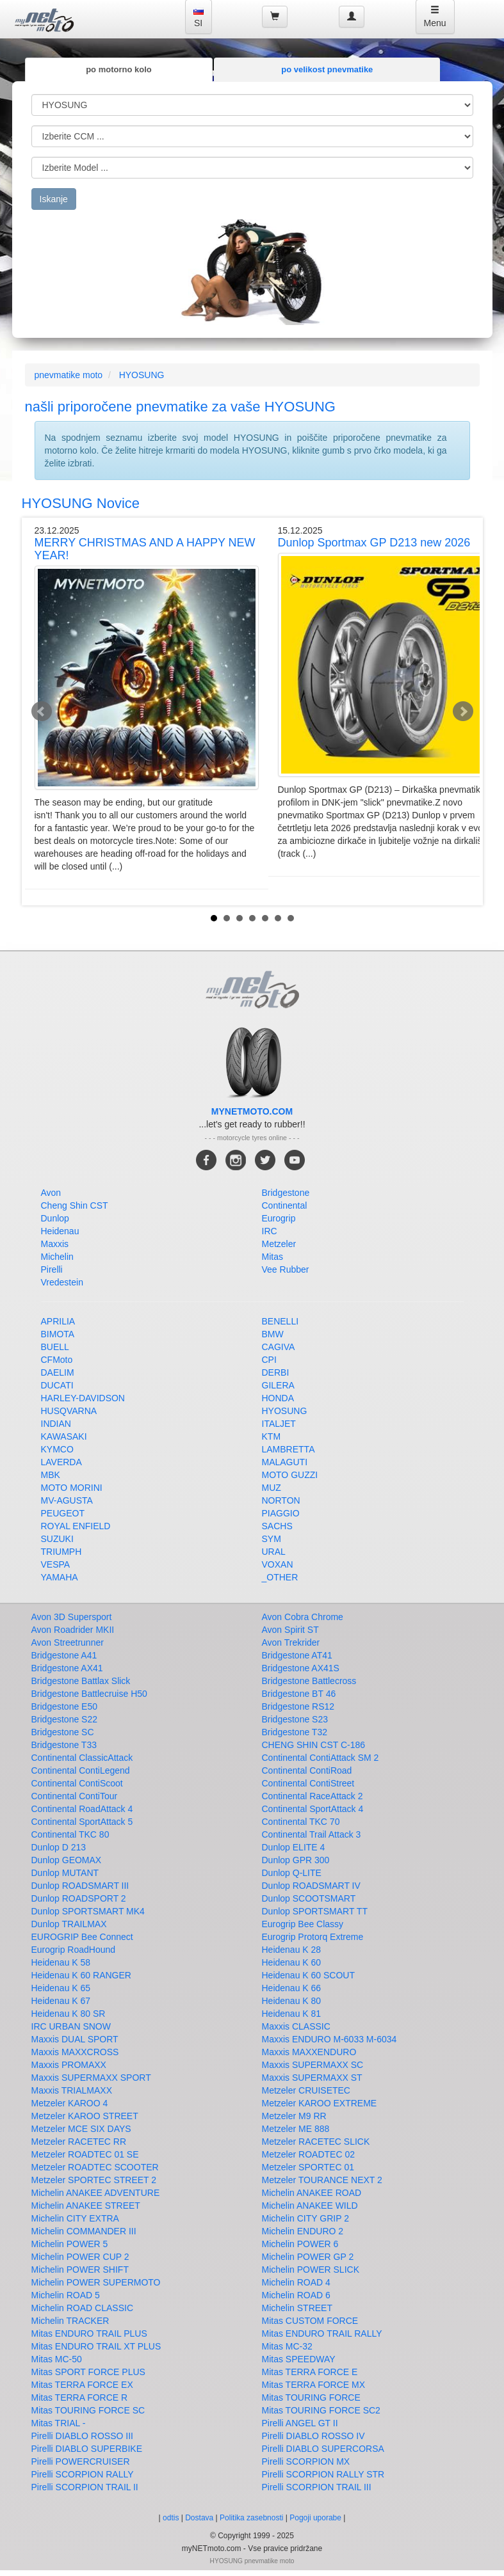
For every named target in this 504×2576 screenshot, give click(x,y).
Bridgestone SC (62, 1732)
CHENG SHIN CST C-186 (314, 1745)
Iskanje (54, 199)
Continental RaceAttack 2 (312, 1796)
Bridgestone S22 (64, 1719)
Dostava (199, 2517)
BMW (273, 1334)
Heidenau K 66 (291, 1988)
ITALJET (279, 1424)
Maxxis (55, 1244)
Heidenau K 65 (61, 1988)
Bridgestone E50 (64, 1706)
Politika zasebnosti (251, 2517)
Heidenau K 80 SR (68, 2013)
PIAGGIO (281, 1513)
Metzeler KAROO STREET (84, 2116)
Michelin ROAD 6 (296, 2295)
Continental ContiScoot (77, 1783)
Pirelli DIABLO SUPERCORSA (323, 2449)
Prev (41, 711)
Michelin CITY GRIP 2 (305, 2218)
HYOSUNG (142, 375)
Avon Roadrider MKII (73, 1630)
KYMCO (57, 1449)
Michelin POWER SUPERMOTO (96, 2282)
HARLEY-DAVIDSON (83, 1398)
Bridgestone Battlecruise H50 (89, 1694)
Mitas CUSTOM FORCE (310, 2321)
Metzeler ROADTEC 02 (308, 2154)
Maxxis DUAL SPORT (74, 2039)
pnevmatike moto (69, 375)
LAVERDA (61, 1462)
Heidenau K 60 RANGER (81, 1975)
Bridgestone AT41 (297, 1655)
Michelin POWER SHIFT (80, 2269)
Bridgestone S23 (295, 1719)
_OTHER (280, 1577)
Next (463, 711)
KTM (271, 1436)
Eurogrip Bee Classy (303, 1924)
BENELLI (280, 1321)
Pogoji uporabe (315, 2517)
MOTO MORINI (71, 1488)
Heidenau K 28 (291, 1949)
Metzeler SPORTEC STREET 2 (94, 2180)
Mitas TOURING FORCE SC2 (321, 2410)
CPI (269, 1360)
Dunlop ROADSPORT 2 (78, 1898)
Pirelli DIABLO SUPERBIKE (87, 2449)
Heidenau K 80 (291, 2001)
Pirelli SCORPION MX (306, 2461)
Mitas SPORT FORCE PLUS (88, 2372)
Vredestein (62, 1282)
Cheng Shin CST (74, 1205)
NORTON (281, 1500)
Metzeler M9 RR (294, 2116)
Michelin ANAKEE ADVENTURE (95, 2193)
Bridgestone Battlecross (309, 1681)
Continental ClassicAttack (82, 1758)
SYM (271, 1539)
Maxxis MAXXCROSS (75, 2052)
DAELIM (57, 1372)
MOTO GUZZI (290, 1475)
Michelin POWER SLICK (310, 2269)
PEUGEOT (63, 1513)
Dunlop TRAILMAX (69, 1924)
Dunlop (55, 1218)
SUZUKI (57, 1539)
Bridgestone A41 (64, 1655)
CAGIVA (278, 1347)
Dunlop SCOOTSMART (309, 1898)
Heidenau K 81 (291, 2013)
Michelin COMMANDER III (83, 2231)
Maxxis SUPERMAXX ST (312, 2077)
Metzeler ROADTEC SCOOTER (95, 2167)
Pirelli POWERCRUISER (80, 2461)
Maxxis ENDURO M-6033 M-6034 (329, 2039)
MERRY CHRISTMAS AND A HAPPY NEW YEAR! (145, 549)
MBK (50, 1475)
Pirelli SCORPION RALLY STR (323, 2474)
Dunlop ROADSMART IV (311, 1885)
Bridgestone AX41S (300, 1668)
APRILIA (58, 1321)
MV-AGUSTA (67, 1500)
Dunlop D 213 (58, 1847)
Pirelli (52, 1269)
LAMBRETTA (288, 1449)
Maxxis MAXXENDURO (309, 2052)
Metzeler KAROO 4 (69, 2103)
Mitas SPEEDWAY (299, 2359)
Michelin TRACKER (70, 2321)
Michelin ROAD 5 (65, 2295)
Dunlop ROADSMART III (80, 1885)
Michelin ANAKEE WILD (310, 2205)
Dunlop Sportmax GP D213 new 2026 (374, 542)
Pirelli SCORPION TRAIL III (316, 2487)
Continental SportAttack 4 (313, 1809)
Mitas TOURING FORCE (311, 2397)
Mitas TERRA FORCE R (79, 2397)
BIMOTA (58, 1334)
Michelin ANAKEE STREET (85, 2205)
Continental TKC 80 (70, 1834)
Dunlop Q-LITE (291, 1873)
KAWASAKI (64, 1436)
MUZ (271, 1488)
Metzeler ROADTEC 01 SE (85, 2154)
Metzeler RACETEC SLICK (316, 2141)
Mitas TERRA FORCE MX (314, 2385)
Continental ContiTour (74, 1796)
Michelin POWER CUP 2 (80, 2257)
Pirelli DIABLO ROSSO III (82, 2436)
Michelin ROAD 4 (296, 2282)
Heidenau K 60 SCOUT (308, 1975)
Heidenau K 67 (61, 2001)
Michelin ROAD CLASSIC (82, 2308)
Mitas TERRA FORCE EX (82, 2385)
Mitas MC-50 (56, 2359)
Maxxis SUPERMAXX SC (313, 2065)
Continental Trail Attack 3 (311, 1834)
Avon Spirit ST (290, 1630)
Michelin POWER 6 (300, 2244)
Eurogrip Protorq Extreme (313, 1937)
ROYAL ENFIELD (76, 1526)
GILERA (278, 1385)
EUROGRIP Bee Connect (82, 1937)
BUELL (55, 1347)
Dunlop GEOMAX (66, 1860)
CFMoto (57, 1360)
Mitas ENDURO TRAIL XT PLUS (96, 2346)
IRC (269, 1231)
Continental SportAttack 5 (82, 1822)
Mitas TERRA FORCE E (310, 2372)
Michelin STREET (297, 2308)
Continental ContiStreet (308, 1783)
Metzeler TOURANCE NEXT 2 (322, 2180)
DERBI (275, 1372)
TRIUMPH (61, 1551)
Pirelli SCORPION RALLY (82, 2474)
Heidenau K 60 (291, 1962)
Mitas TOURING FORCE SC (88, 2410)
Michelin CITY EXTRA (75, 2218)
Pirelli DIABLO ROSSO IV (313, 2436)
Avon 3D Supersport (71, 1617)
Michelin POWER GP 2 (308, 2257)
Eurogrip (279, 1218)
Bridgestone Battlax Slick (81, 1681)
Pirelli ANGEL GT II (300, 2423)
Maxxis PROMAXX (68, 2065)
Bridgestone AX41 (67, 1668)
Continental (284, 1205)
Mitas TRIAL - (58, 2423)
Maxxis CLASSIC (296, 2026)
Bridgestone (286, 1193)
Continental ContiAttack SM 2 (320, 1758)
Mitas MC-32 (287, 2346)
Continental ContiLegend (80, 1770)
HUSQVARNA (69, 1411)
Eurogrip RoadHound (73, 1949)
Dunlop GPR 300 (296, 1860)
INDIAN (56, 1424)
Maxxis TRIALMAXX (72, 2090)
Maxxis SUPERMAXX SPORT (91, 2077)
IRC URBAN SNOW (71, 2026)
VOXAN (277, 1564)
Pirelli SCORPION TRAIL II (84, 2487)
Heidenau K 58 (61, 1962)
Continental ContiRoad (307, 1770)
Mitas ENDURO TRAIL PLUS (89, 2333)
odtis (171, 2517)
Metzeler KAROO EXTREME (319, 2103)
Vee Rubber (285, 1269)
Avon (51, 1193)
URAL (274, 1551)
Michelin (57, 1257)
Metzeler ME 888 (296, 2129)
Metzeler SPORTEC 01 (308, 2167)
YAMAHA (59, 1577)
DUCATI (57, 1385)
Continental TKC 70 (301, 1822)
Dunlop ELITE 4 (293, 1847)
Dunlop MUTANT (65, 1873)
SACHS (277, 1526)
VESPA (55, 1564)
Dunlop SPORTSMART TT (315, 1911)
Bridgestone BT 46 (299, 1694)
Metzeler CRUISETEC (306, 2090)
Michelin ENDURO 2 (303, 2231)
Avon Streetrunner (67, 1642)
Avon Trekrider (291, 1642)
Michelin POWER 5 (69, 2244)
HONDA (278, 1398)
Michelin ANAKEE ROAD (312, 2193)
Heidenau (60, 1231)
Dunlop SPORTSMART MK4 (88, 1911)
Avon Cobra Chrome (302, 1617)
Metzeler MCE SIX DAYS (81, 2129)
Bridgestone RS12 (298, 1706)
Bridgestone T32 (294, 1732)
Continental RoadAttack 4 (82, 1809)
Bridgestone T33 (64, 1745)
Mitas (272, 1257)
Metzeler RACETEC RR (79, 2141)
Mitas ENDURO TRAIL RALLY (322, 2333)
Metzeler (279, 1244)
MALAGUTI (285, 1462)
